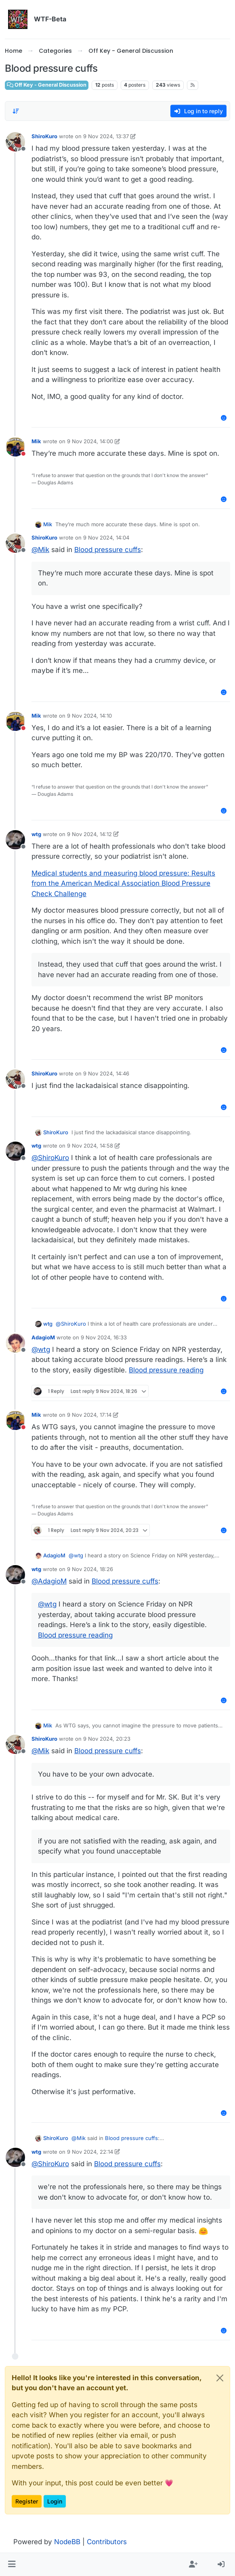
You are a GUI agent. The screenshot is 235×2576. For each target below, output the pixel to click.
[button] (12, 2564)
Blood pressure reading (166, 1370)
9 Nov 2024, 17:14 (89, 1415)
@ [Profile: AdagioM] (49, 1581)
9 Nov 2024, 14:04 (106, 537)
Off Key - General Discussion (46, 85)
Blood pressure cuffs (107, 550)
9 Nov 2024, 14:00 (90, 441)
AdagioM (43, 1337)
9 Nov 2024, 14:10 (89, 715)
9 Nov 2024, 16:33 (104, 1337)
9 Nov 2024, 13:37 (106, 136)
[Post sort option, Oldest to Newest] (15, 111)
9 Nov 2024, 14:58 (90, 1145)
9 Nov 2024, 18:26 (90, 1569)
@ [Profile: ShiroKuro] (50, 1158)
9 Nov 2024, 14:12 (89, 834)
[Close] (220, 2377)
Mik (36, 441)
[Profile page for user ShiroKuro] (15, 142)
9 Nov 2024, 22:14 (90, 2151)
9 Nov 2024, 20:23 (106, 1738)
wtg (36, 834)
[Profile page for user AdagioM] (15, 1343)
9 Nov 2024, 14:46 (106, 1073)
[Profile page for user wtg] (15, 839)
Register (26, 2501)
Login (54, 2501)
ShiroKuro (44, 136)
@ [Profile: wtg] (40, 1349)
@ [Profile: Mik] (40, 550)
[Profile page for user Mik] (15, 447)
